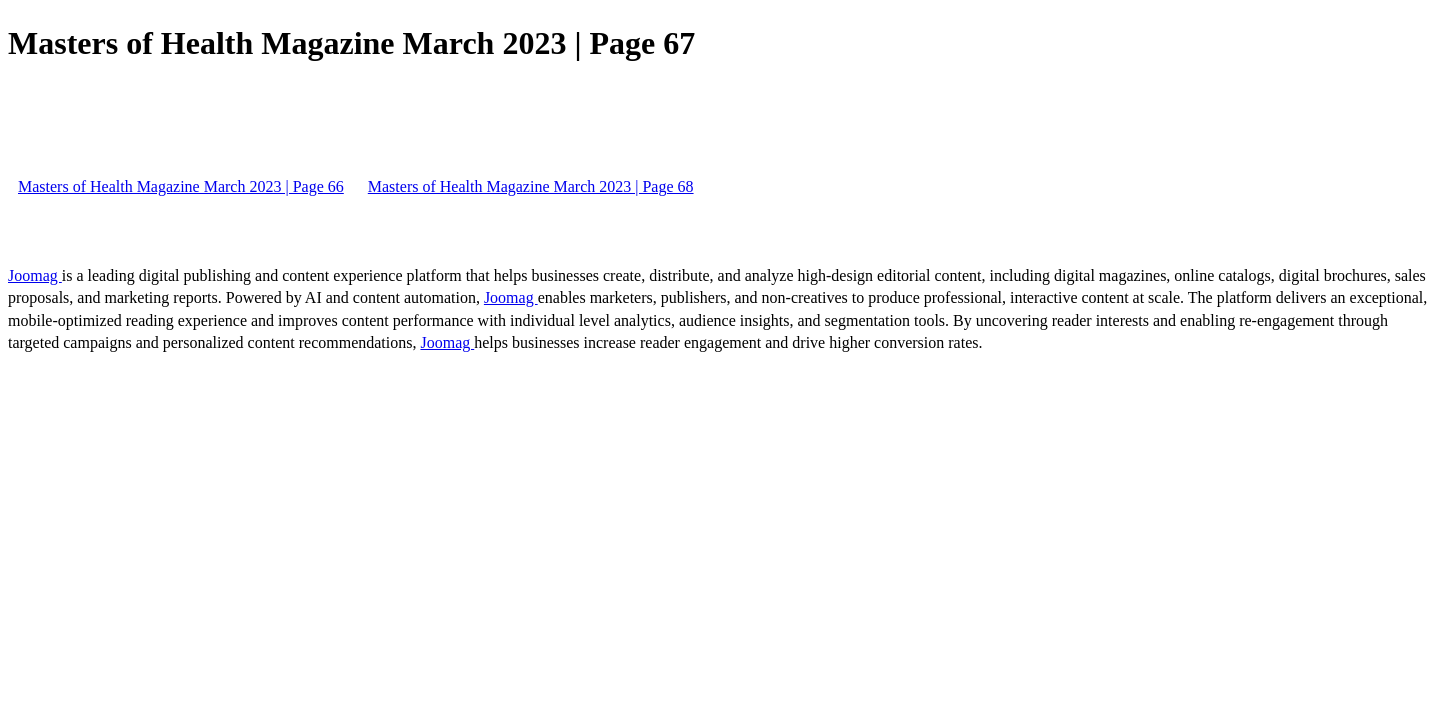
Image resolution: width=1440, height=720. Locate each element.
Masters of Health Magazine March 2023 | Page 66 (181, 186)
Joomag (35, 275)
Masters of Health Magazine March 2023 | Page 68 (531, 186)
